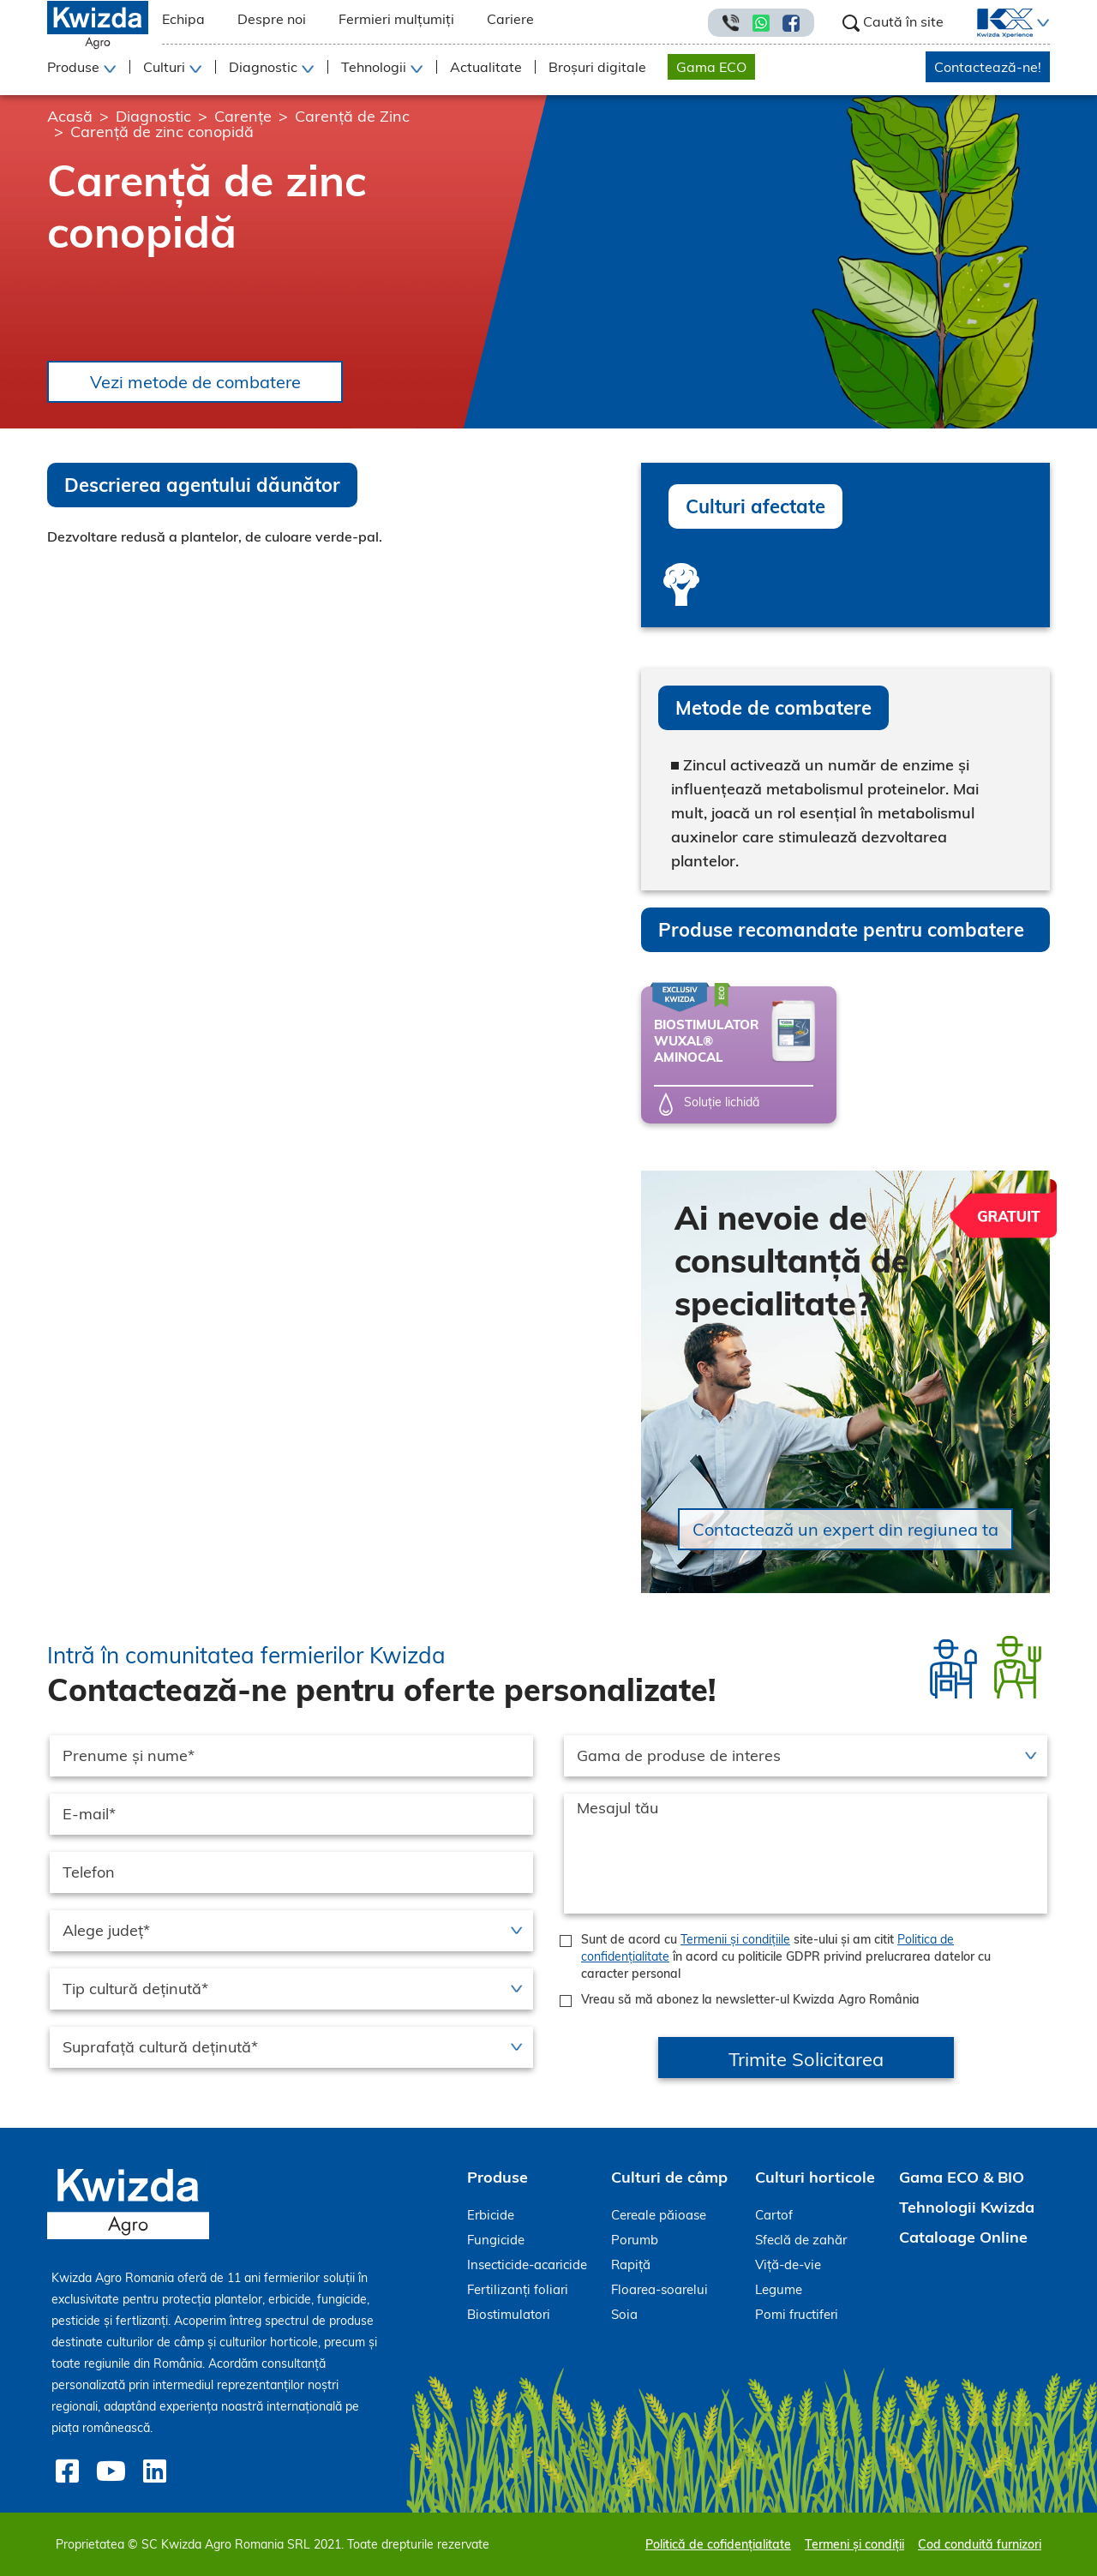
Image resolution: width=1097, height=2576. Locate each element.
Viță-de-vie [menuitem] (788, 2264)
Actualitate (486, 67)
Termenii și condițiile (735, 1939)
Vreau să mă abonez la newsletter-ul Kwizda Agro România (750, 1999)
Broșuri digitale (597, 67)
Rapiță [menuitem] (630, 2264)
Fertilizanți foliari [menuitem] (517, 2289)
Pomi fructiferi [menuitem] (796, 2314)
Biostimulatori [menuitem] (508, 2314)
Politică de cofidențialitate (718, 2544)
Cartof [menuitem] (774, 2215)
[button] (1041, 23)
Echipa (183, 18)
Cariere (510, 18)
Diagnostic (153, 116)
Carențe (243, 116)
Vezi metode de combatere (195, 381)
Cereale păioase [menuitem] (658, 2215)
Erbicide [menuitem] (490, 2215)
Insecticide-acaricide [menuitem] (527, 2264)
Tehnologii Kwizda (966, 2207)
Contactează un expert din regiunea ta (845, 1529)
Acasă (70, 116)
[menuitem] (994, 23)
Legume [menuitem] (778, 2289)
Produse (497, 2177)
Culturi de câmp (669, 2177)
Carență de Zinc (352, 116)
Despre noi (271, 18)
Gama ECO (711, 66)
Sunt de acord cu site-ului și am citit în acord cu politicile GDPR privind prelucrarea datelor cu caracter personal (786, 1956)
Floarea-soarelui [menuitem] (659, 2289)
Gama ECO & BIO (961, 2177)
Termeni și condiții (854, 2544)
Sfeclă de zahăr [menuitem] (801, 2240)
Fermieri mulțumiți (396, 18)
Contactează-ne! (987, 66)
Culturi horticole (815, 2177)
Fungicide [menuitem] (496, 2240)
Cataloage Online (963, 2237)
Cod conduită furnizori (979, 2544)
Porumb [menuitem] (634, 2240)
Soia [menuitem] (624, 2314)
